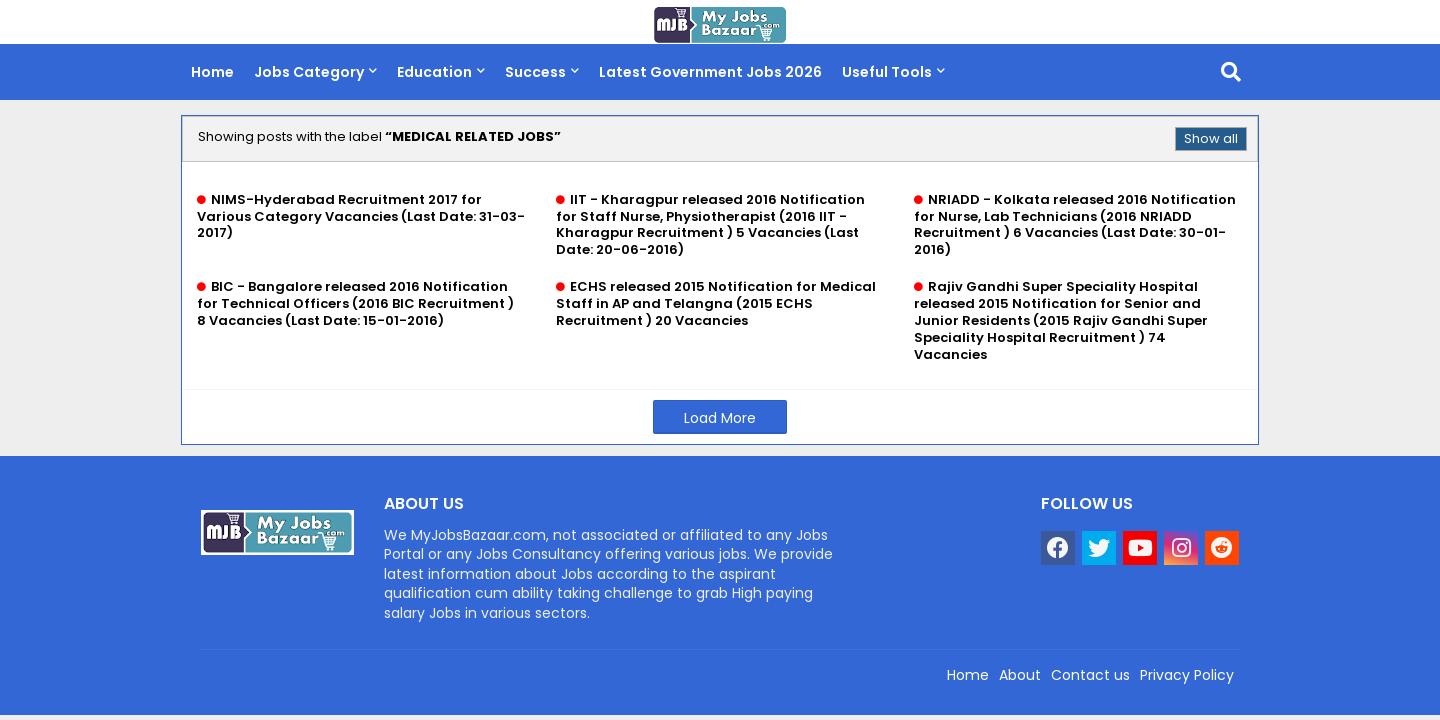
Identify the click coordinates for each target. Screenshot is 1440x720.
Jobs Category (309, 72)
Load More (720, 418)
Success (535, 72)
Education (434, 72)
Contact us (1090, 675)
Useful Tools (887, 72)
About (1020, 675)
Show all (1211, 138)
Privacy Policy (1187, 675)
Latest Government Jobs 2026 (710, 72)
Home (212, 72)
